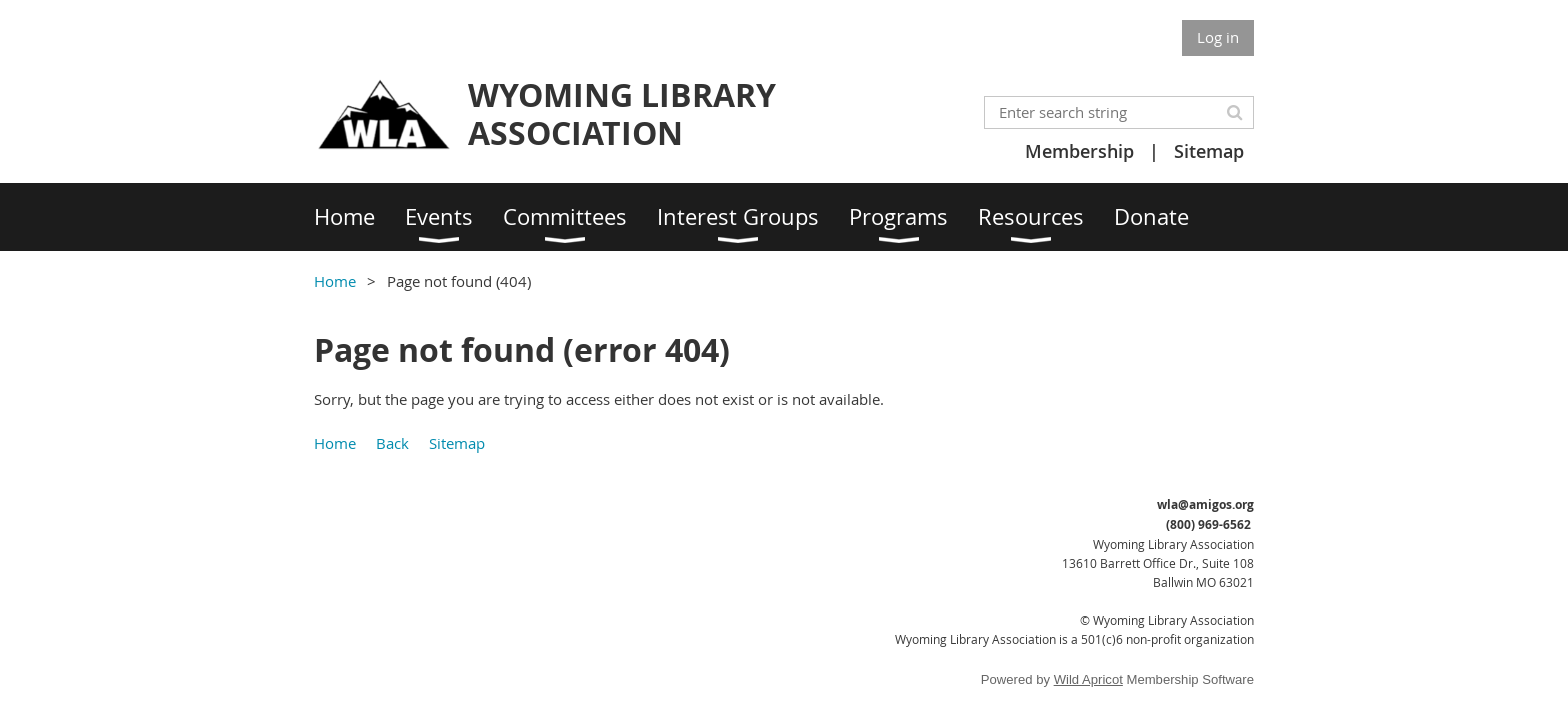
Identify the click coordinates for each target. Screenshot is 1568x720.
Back (392, 443)
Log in (1218, 37)
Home (335, 281)
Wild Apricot (1088, 679)
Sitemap (1209, 151)
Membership (1079, 151)
